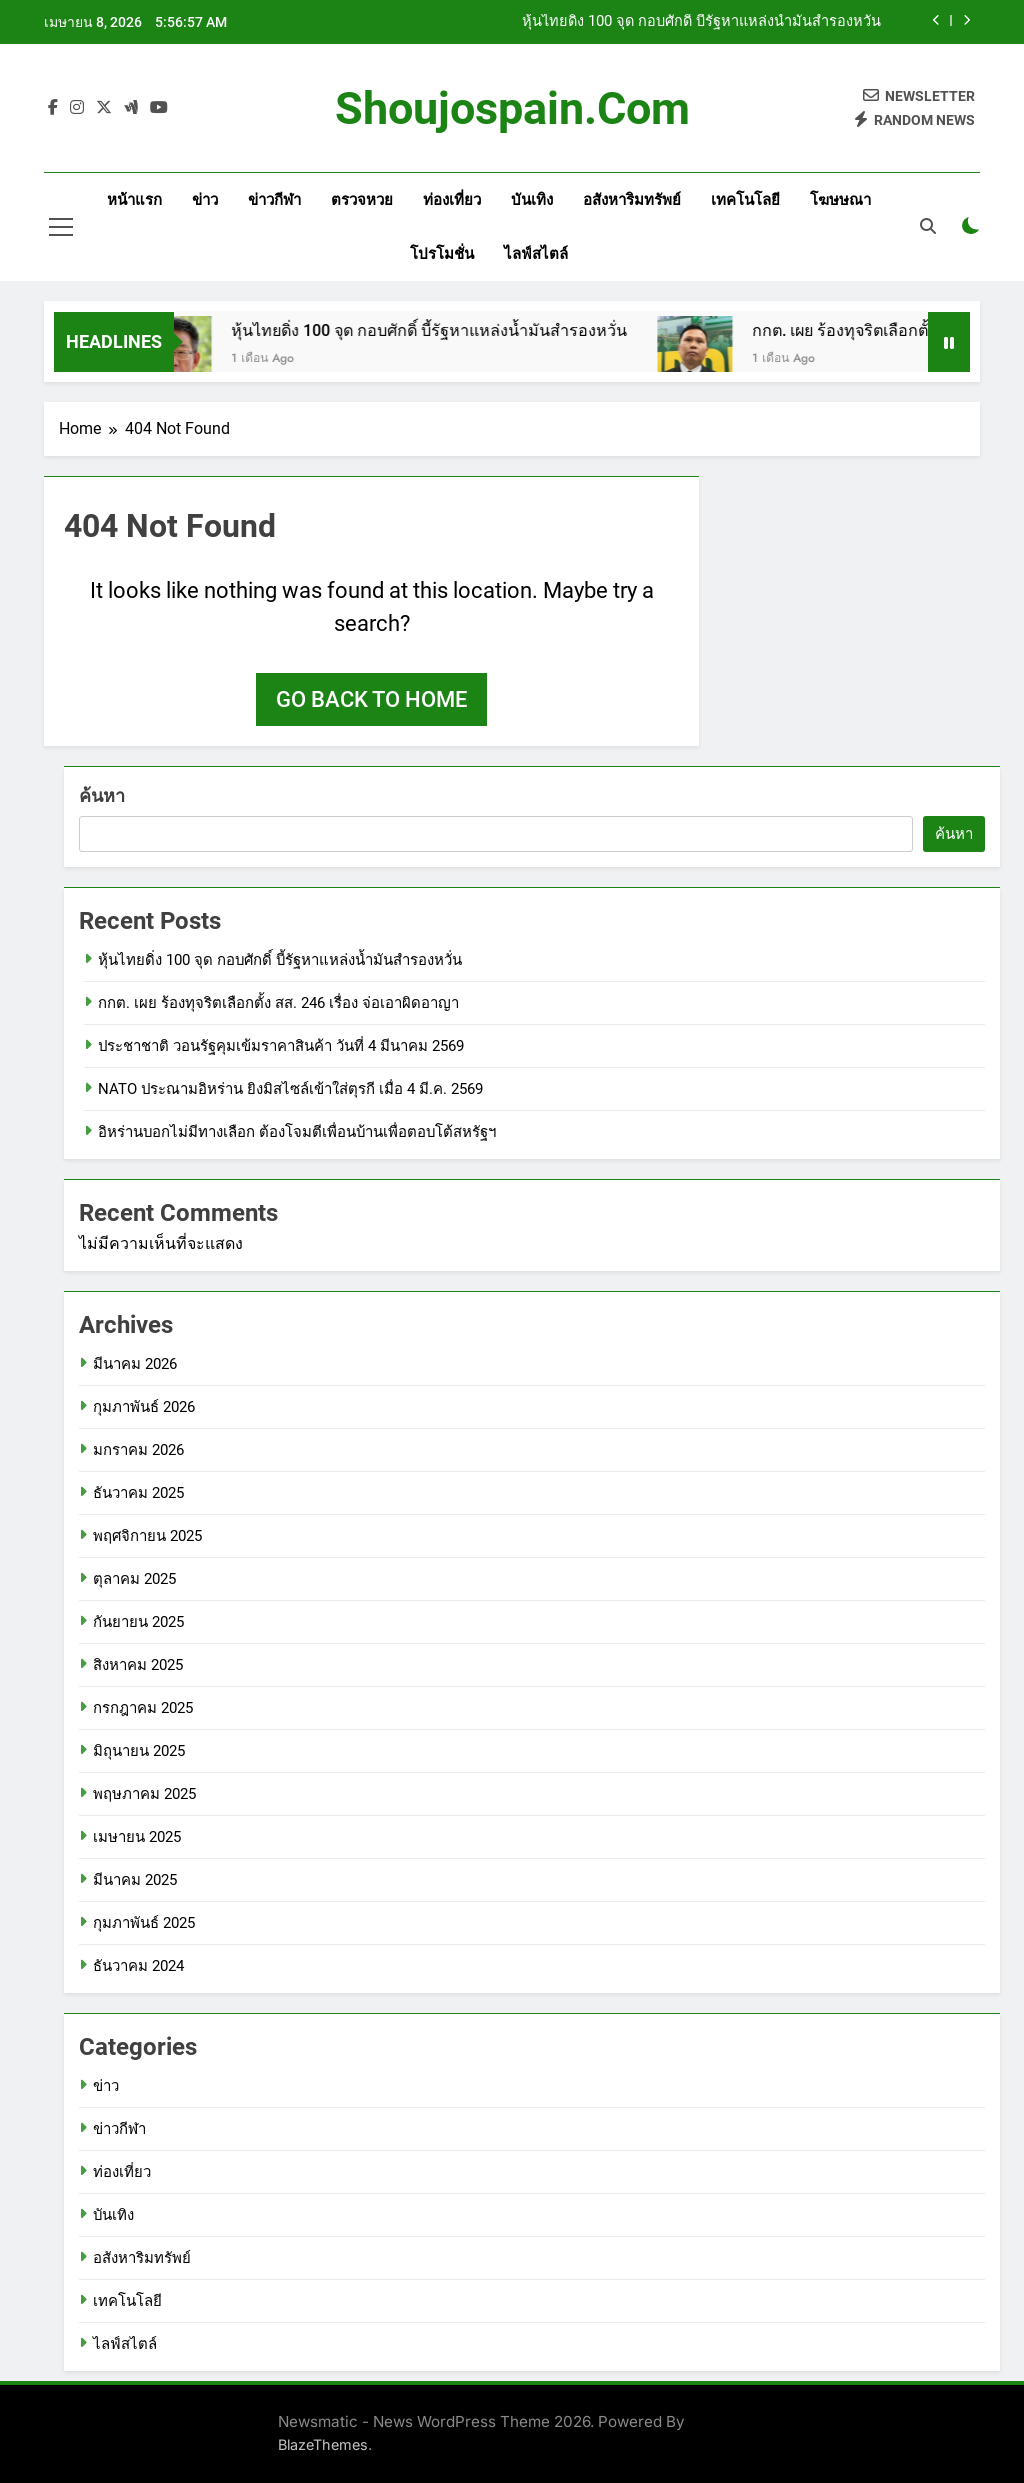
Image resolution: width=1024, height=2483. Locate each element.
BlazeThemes (323, 2444)
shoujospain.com (512, 108)
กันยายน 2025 (138, 1622)
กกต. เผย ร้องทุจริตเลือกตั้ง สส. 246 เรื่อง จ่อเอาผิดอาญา (278, 1003)
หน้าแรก (134, 200)
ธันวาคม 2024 (138, 1966)
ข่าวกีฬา (274, 200)
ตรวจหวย (362, 200)
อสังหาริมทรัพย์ (632, 200)
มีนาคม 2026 (135, 1364)
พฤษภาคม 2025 (144, 1794)
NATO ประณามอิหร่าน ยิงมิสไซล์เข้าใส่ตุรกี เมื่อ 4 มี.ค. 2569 (290, 1089)
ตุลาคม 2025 (134, 1579)
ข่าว (205, 200)
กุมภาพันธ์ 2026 (144, 1407)
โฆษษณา (840, 200)
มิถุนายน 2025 (139, 1751)
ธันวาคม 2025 (138, 1493)
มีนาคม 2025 (135, 1880)
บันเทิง (532, 200)
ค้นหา (102, 795)
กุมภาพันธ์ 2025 (144, 1923)
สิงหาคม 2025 (138, 1665)
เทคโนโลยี (745, 200)
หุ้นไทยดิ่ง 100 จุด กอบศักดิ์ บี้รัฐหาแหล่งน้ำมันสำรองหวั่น (701, 22)
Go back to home (371, 699)
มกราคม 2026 (138, 1450)
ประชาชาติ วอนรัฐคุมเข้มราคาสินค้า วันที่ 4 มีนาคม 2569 (281, 1046)
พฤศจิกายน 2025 (147, 1536)
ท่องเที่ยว (452, 200)
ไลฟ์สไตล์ (536, 254)
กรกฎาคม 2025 (143, 1708)
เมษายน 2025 (137, 1837)
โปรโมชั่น (442, 254)
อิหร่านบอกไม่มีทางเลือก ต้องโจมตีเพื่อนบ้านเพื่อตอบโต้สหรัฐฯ (297, 1132)
